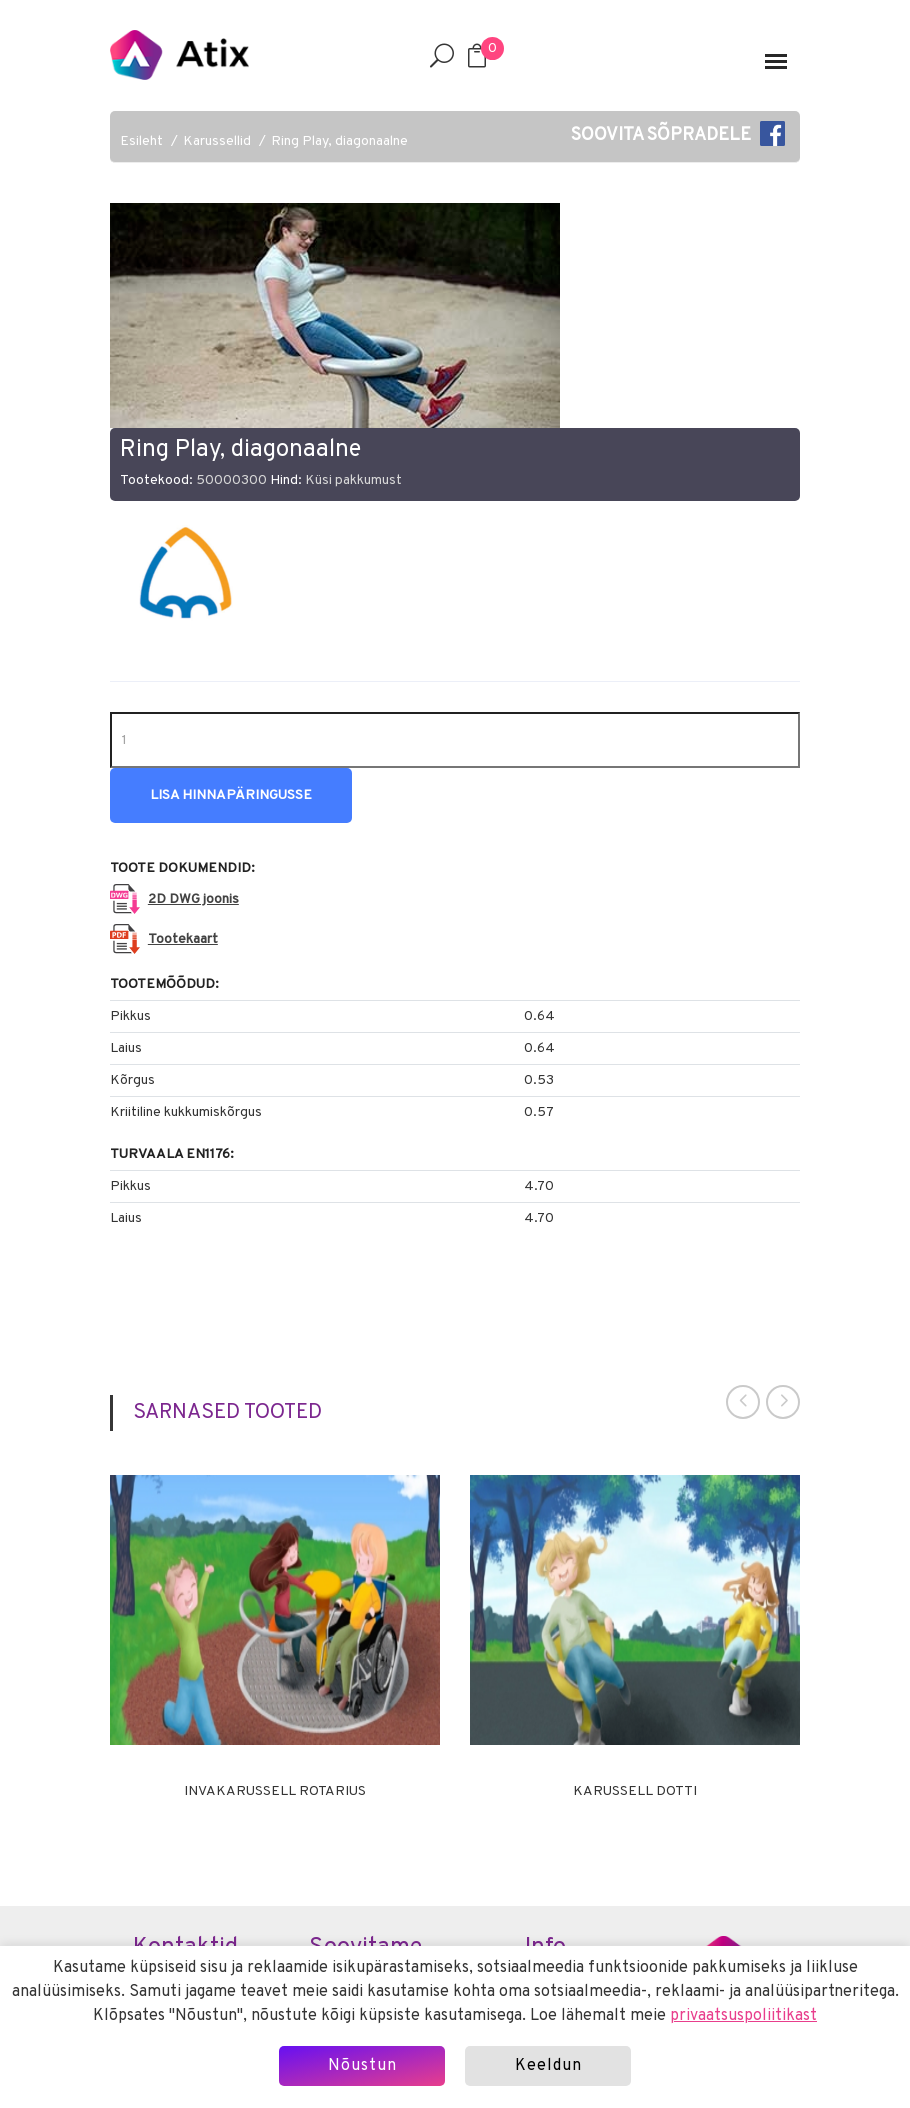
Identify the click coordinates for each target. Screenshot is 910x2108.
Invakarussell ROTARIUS (275, 1792)
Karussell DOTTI (635, 1792)
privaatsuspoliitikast (743, 2016)
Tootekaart (183, 939)
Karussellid (217, 141)
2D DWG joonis (193, 899)
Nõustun (362, 2066)
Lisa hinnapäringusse (231, 795)
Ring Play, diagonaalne (339, 141)
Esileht (141, 141)
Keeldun (548, 2066)
